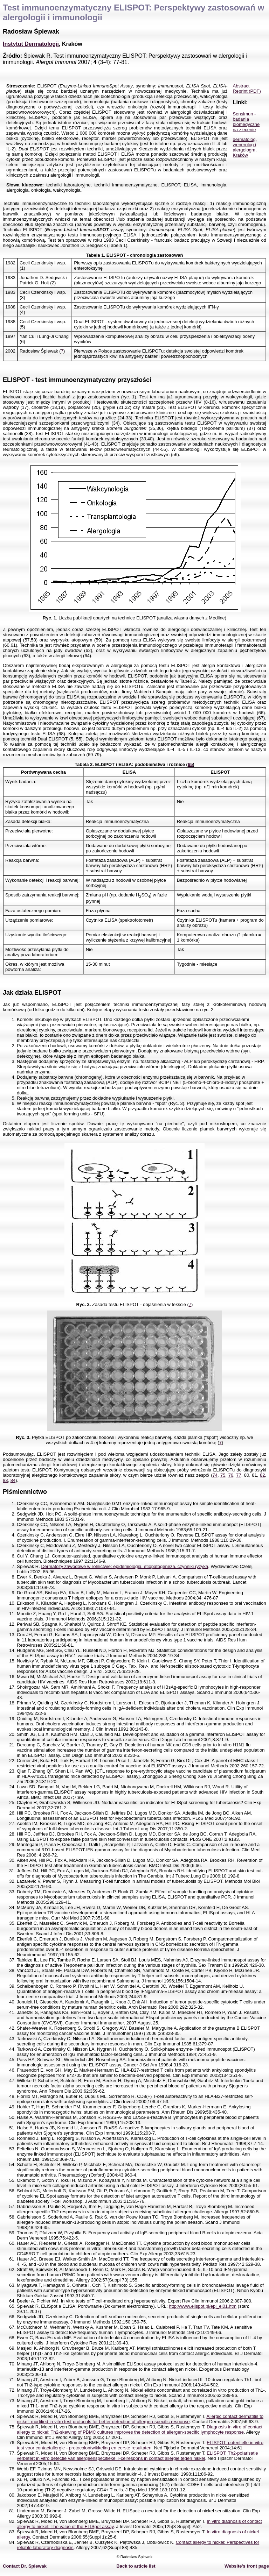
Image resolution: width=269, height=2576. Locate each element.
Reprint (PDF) (247, 91)
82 (262, 1475)
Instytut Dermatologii (31, 44)
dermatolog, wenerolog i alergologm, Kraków (245, 147)
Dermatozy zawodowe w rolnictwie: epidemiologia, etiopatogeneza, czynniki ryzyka (124, 1566)
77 (238, 1475)
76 (230, 1475)
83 (5, 1480)
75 (222, 1475)
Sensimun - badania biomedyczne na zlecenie (246, 121)
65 (190, 764)
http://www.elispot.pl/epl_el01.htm (202, 2306)
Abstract (241, 85)
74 (214, 1475)
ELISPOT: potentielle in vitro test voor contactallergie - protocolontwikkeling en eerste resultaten (140, 2445)
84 (13, 1480)
